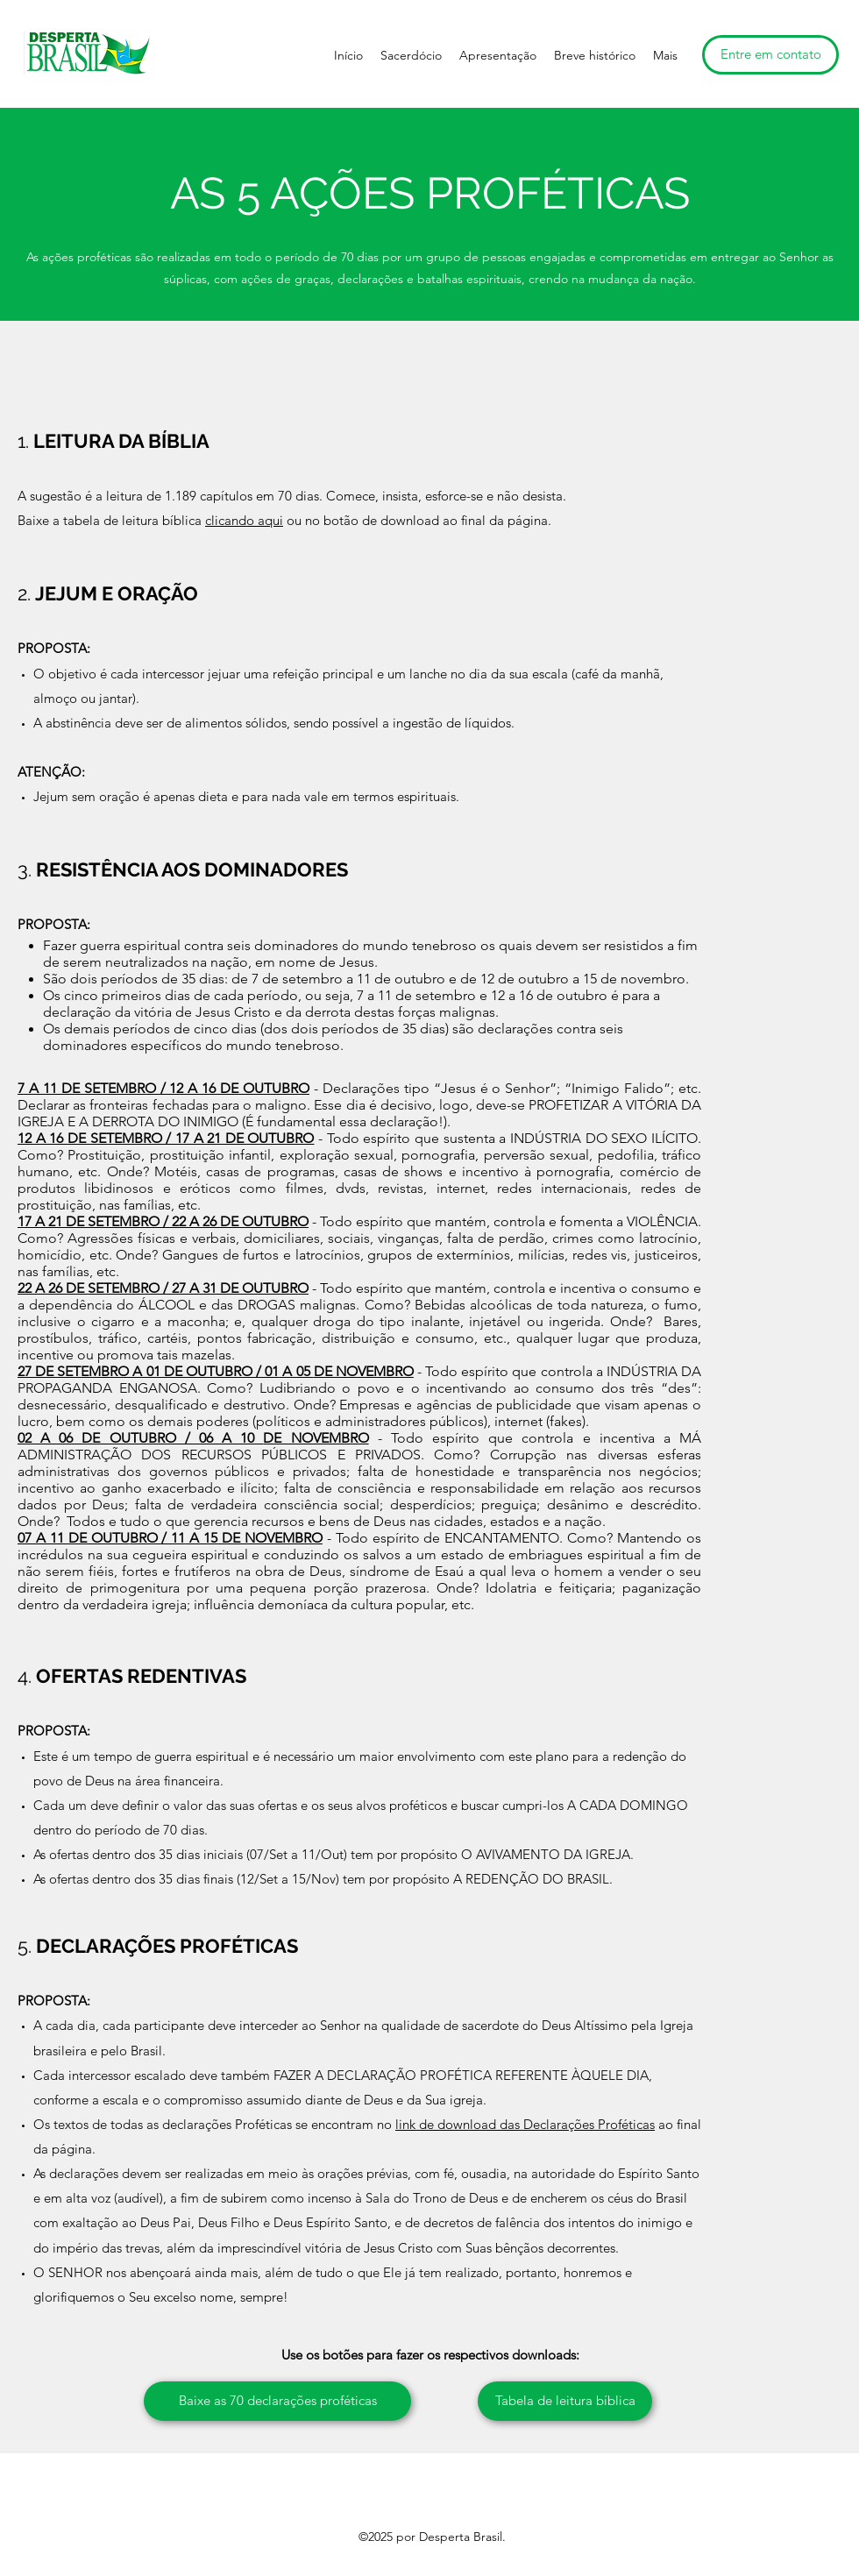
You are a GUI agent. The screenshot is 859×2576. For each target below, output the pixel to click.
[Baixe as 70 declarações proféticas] (277, 2401)
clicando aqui (244, 520)
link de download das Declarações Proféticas (525, 2124)
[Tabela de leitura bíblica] (565, 2401)
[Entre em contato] (770, 55)
